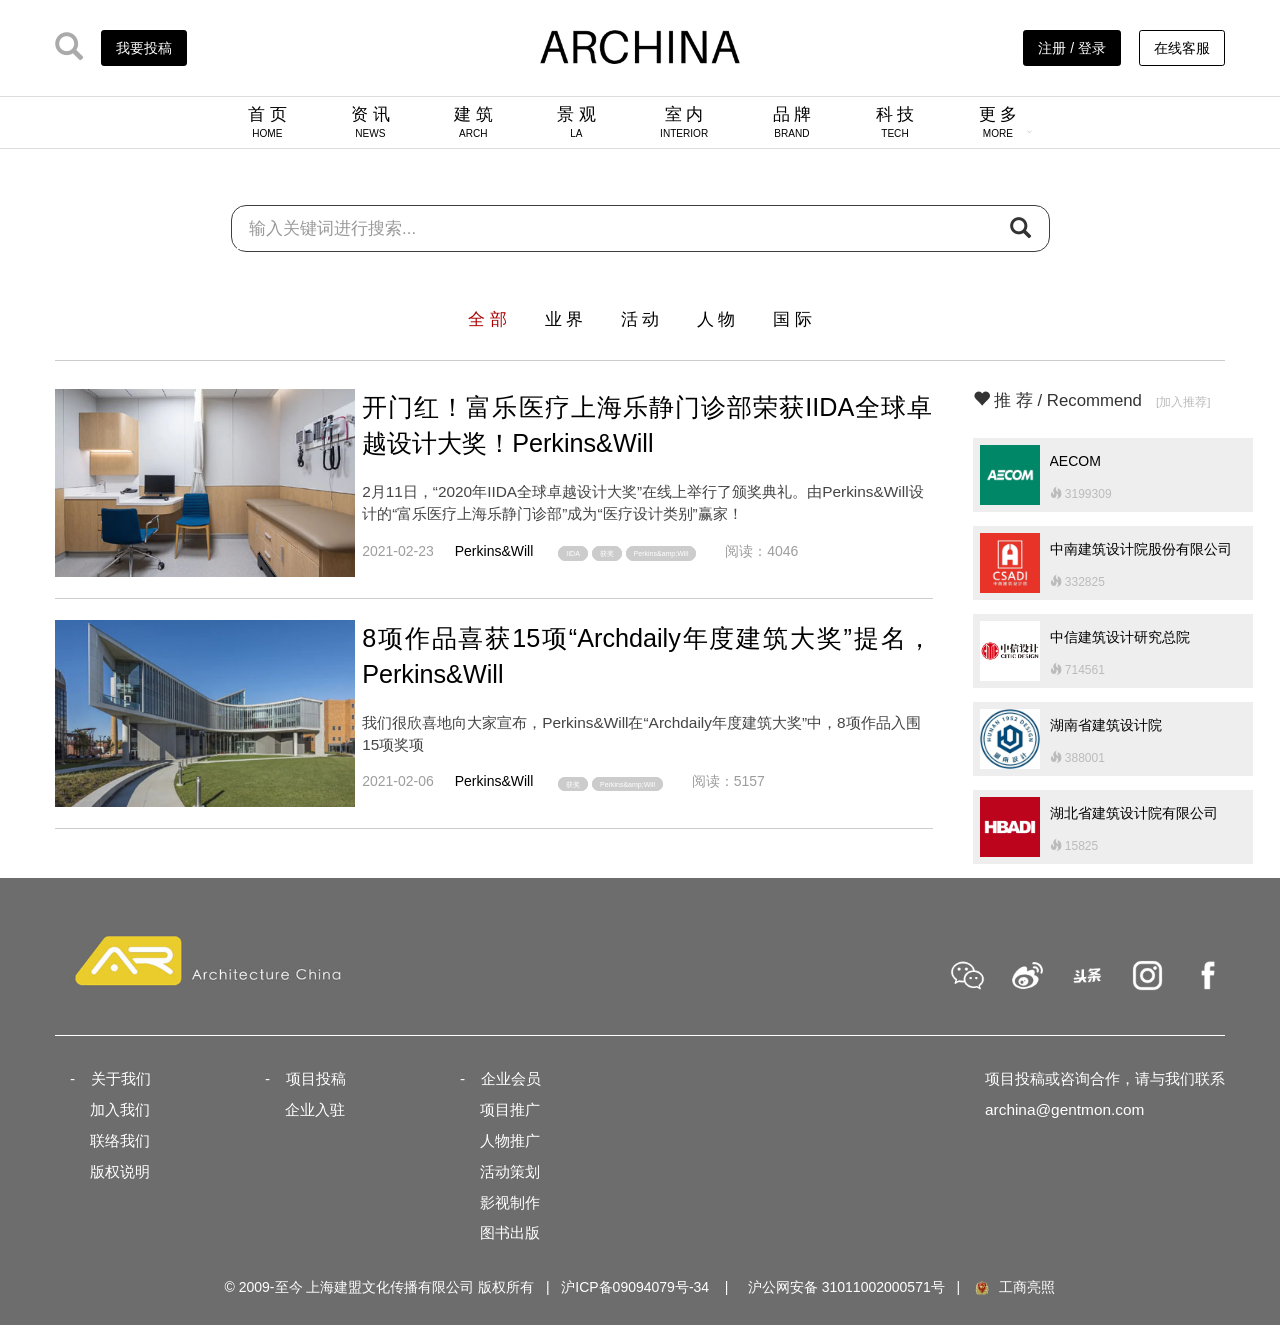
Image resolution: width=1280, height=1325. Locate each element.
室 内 (684, 122)
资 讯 (370, 122)
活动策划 (510, 1171)
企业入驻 (315, 1109)
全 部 (487, 319)
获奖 (607, 553)
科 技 (895, 122)
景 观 (576, 122)
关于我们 (121, 1078)
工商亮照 (1014, 1287)
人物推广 (510, 1140)
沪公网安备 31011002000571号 (846, 1287)
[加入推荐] (1183, 401)
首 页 (267, 122)
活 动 (640, 319)
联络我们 (120, 1140)
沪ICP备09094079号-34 (635, 1287)
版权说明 (120, 1171)
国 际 (792, 319)
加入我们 (120, 1109)
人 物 (716, 319)
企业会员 (511, 1078)
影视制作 (510, 1202)
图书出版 (510, 1232)
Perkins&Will (494, 551)
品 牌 (792, 122)
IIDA (573, 553)
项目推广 (510, 1109)
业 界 (564, 319)
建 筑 (473, 122)
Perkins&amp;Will (661, 553)
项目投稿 (316, 1078)
